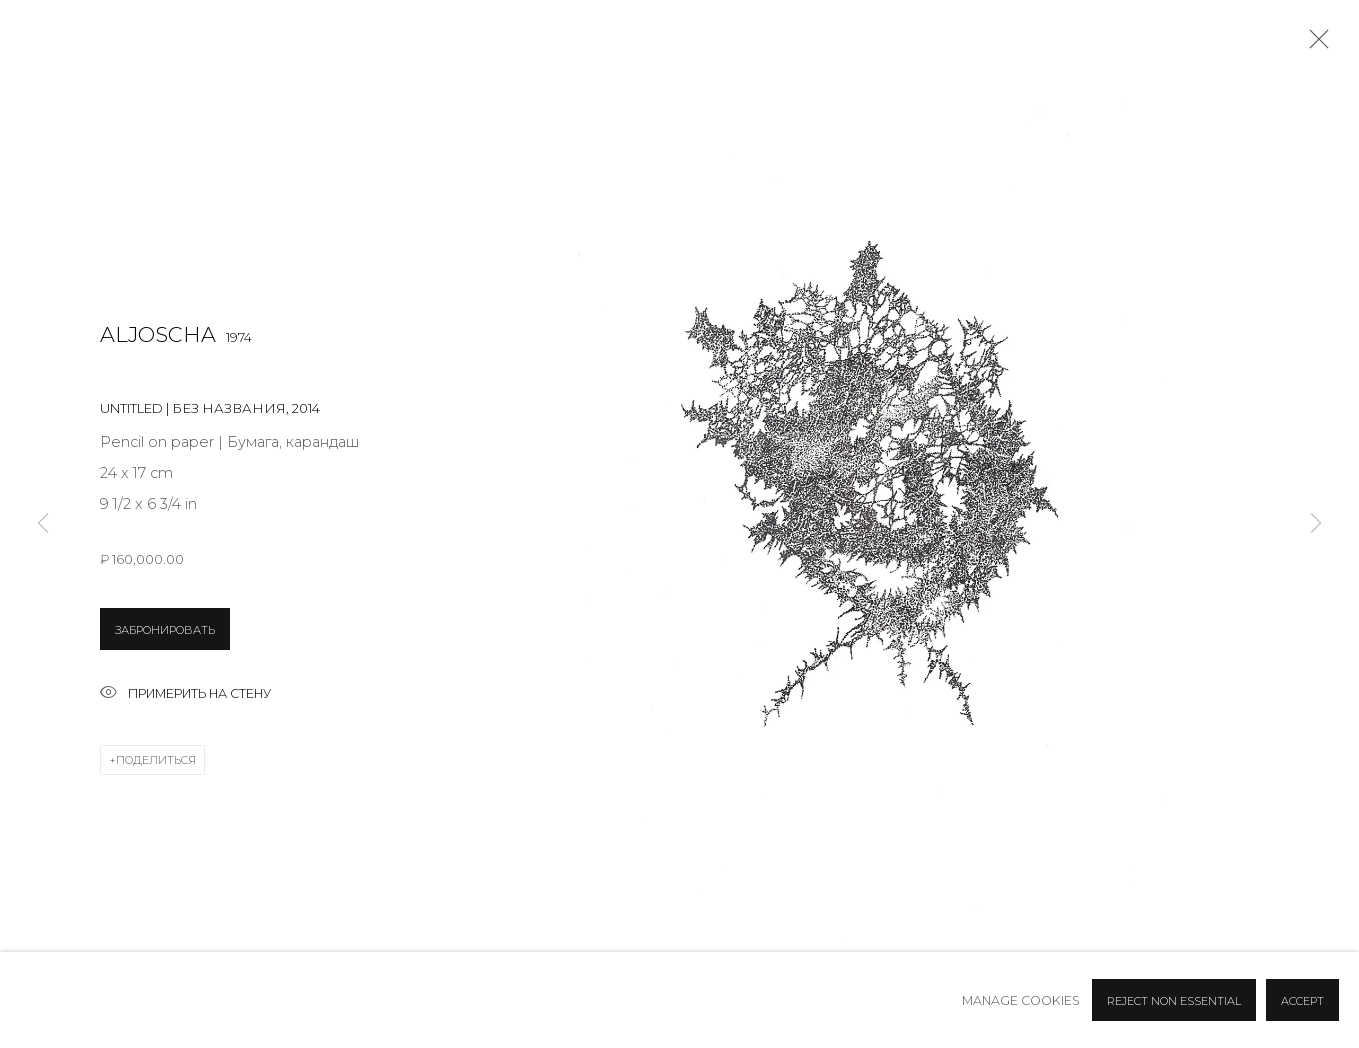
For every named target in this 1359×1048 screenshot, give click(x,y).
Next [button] (1316, 524)
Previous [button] (43, 524)
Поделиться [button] (156, 760)
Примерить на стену (185, 694)
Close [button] (1314, 45)
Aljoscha (158, 334)
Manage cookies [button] (1021, 1000)
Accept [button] (1302, 1001)
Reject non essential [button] (1174, 1001)
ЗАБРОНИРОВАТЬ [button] (165, 630)
